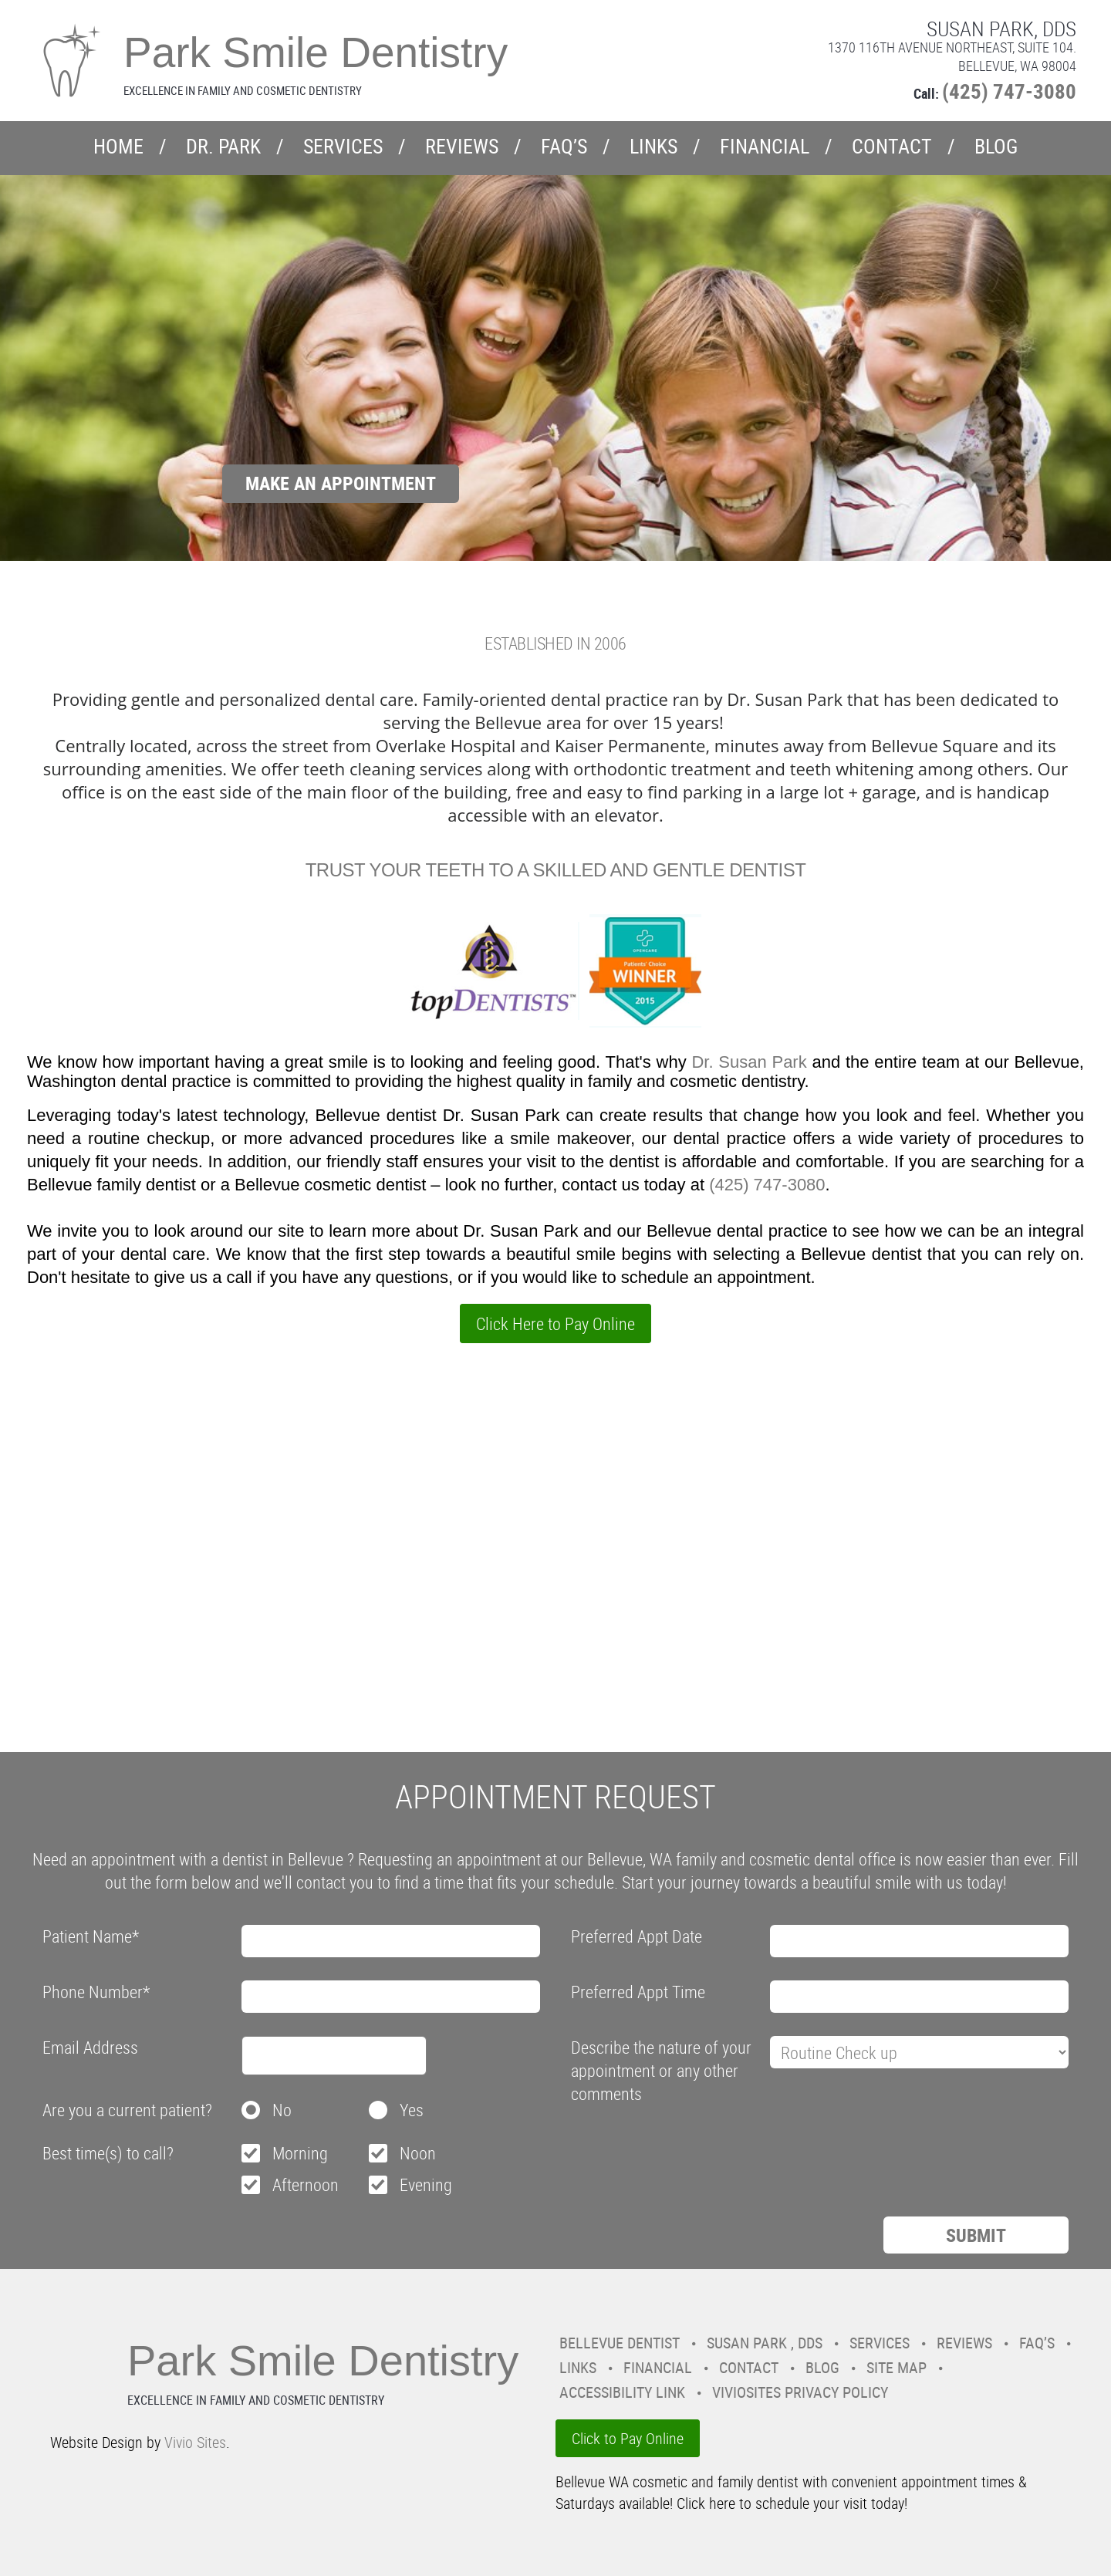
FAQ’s (564, 146)
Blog (996, 146)
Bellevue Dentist (619, 2342)
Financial (764, 146)
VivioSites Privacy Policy (800, 2392)
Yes (412, 2109)
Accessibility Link (622, 2392)
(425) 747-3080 (1009, 90)
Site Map (896, 2367)
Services (343, 146)
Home (118, 146)
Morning (300, 2153)
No (282, 2109)
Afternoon (305, 2184)
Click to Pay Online (628, 2438)
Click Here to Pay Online (555, 1323)
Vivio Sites (195, 2442)
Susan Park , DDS (764, 2342)
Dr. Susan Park (751, 1062)
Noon (418, 2153)
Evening (426, 2184)
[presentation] (688, 2147)
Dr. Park (223, 146)
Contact (892, 146)
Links (653, 146)
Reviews (461, 146)
